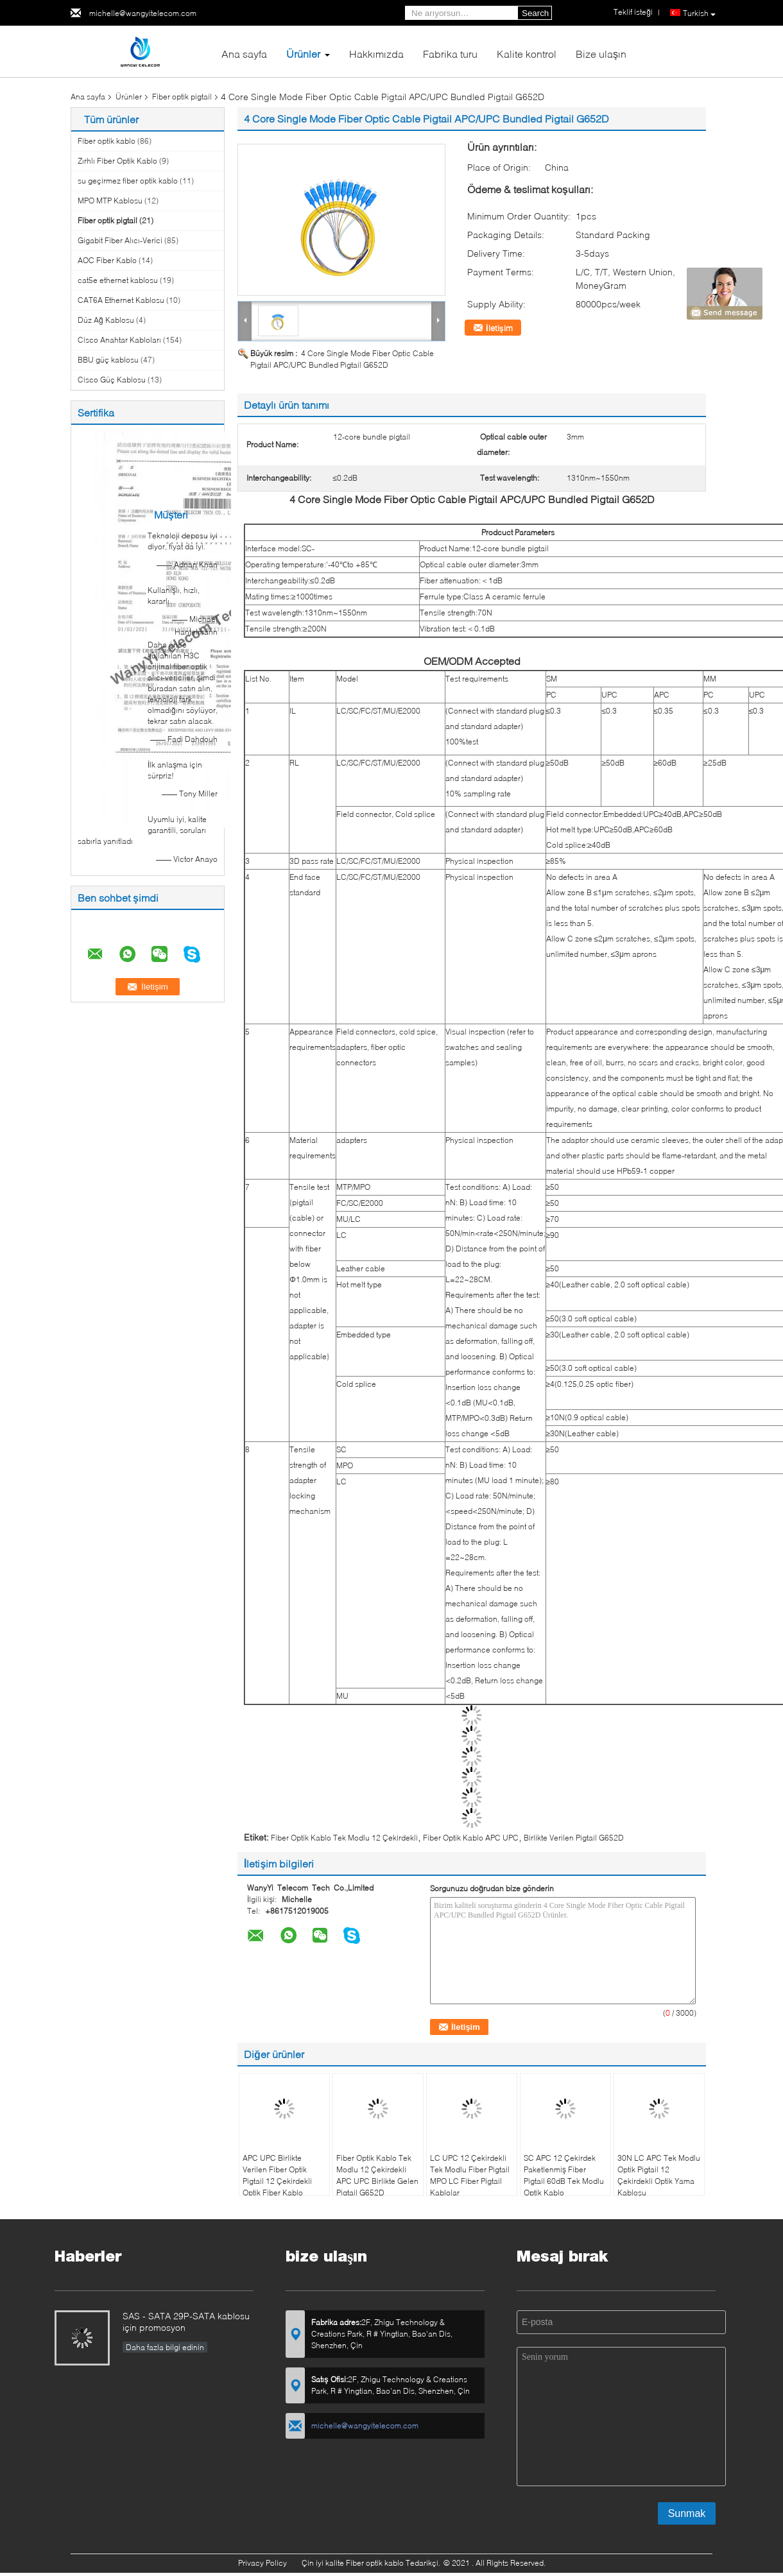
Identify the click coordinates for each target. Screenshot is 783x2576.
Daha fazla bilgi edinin (165, 2347)
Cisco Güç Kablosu (112, 379)
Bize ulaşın (601, 53)
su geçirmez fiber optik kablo (128, 180)
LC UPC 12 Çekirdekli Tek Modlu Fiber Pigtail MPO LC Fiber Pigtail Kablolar (470, 2175)
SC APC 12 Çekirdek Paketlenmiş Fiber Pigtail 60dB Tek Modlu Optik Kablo (564, 2175)
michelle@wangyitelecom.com (142, 13)
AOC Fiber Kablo (107, 260)
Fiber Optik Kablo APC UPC (471, 1837)
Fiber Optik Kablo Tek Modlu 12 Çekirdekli (344, 1837)
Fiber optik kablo (106, 141)
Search (535, 13)
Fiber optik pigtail (182, 96)
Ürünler (303, 53)
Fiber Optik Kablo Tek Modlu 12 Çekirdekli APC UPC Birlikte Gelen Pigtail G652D (377, 2175)
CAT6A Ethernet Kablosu (121, 300)
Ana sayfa (244, 53)
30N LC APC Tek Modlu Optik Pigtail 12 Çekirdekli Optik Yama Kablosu (658, 2175)
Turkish (699, 13)
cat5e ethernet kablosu (118, 280)
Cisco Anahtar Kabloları (119, 340)
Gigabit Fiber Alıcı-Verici (120, 240)
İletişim (499, 328)
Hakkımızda (376, 53)
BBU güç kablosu (108, 360)
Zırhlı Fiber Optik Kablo (117, 161)
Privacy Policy (262, 2563)
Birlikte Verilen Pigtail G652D (574, 1837)
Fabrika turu (450, 53)
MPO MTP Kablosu (110, 200)
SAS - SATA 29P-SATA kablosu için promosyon (186, 2321)
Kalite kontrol (526, 53)
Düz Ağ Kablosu (106, 320)
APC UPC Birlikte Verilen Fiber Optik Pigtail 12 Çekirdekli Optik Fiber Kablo (277, 2175)
